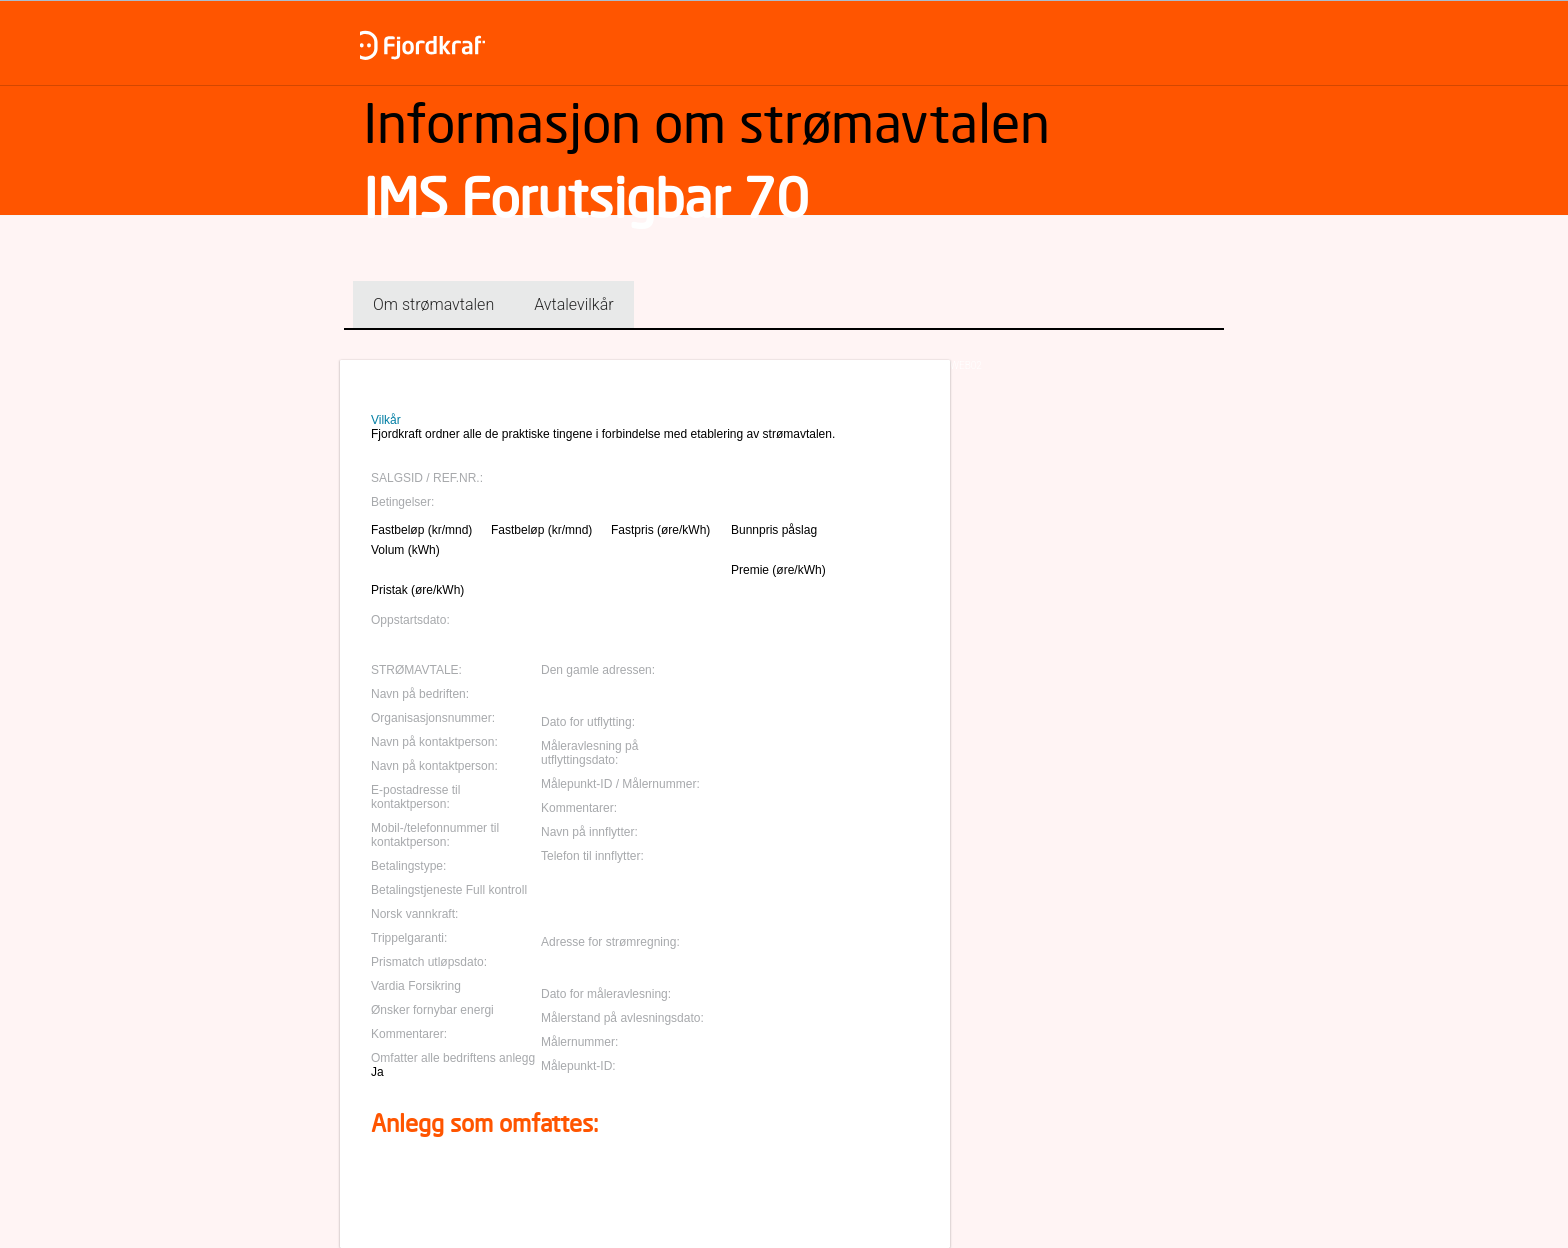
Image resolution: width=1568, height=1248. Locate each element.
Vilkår (386, 420)
